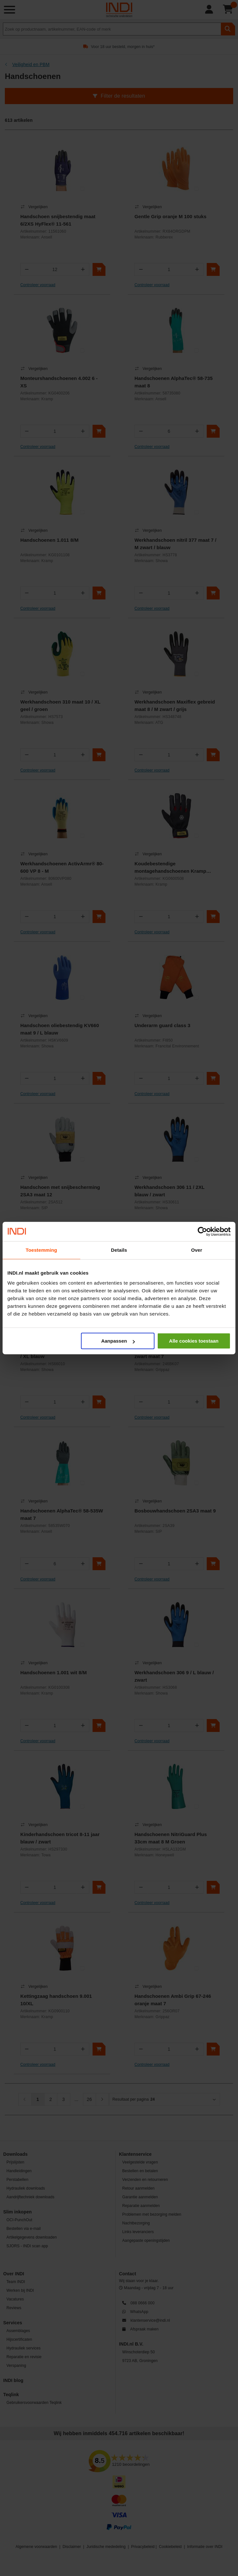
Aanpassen (118, 1341)
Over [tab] (196, 1250)
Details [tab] (119, 1250)
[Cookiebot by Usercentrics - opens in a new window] (202, 1231)
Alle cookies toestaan (193, 1341)
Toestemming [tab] (41, 1250)
